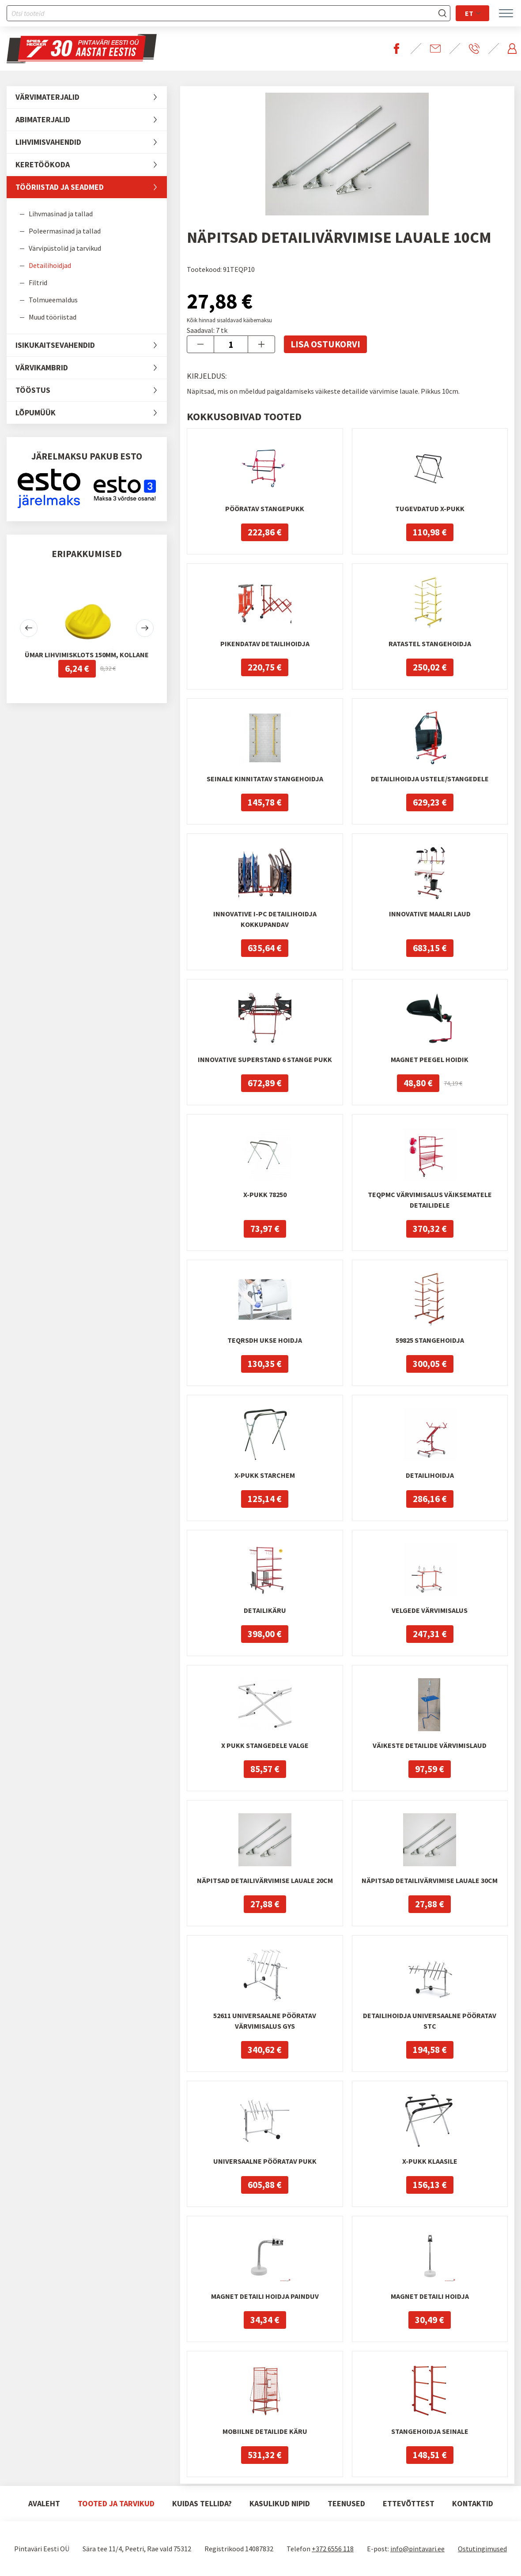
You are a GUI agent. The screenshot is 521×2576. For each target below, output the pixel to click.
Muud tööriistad (52, 317)
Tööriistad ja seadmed (91, 187)
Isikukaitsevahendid (91, 345)
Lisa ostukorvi (325, 344)
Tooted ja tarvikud (116, 2503)
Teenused (346, 2503)
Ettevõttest (408, 2503)
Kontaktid (472, 2503)
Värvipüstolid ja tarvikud (65, 248)
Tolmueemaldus (53, 299)
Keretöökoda (91, 165)
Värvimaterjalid (91, 97)
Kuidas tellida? (202, 2503)
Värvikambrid (91, 368)
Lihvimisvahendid (91, 142)
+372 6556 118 (333, 2548)
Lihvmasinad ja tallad (61, 213)
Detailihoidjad (50, 265)
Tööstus (91, 390)
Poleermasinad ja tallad (65, 230)
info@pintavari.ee (417, 2548)
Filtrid (38, 282)
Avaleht (44, 2503)
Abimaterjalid (91, 120)
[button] (29, 628)
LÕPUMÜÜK (91, 413)
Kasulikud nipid (279, 2503)
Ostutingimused (482, 2548)
